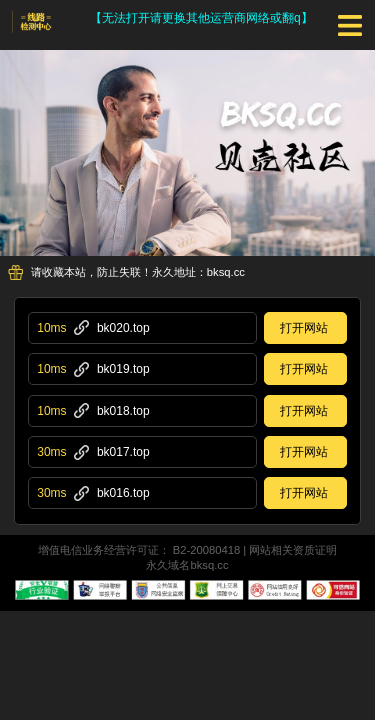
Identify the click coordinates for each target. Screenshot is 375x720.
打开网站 (304, 328)
